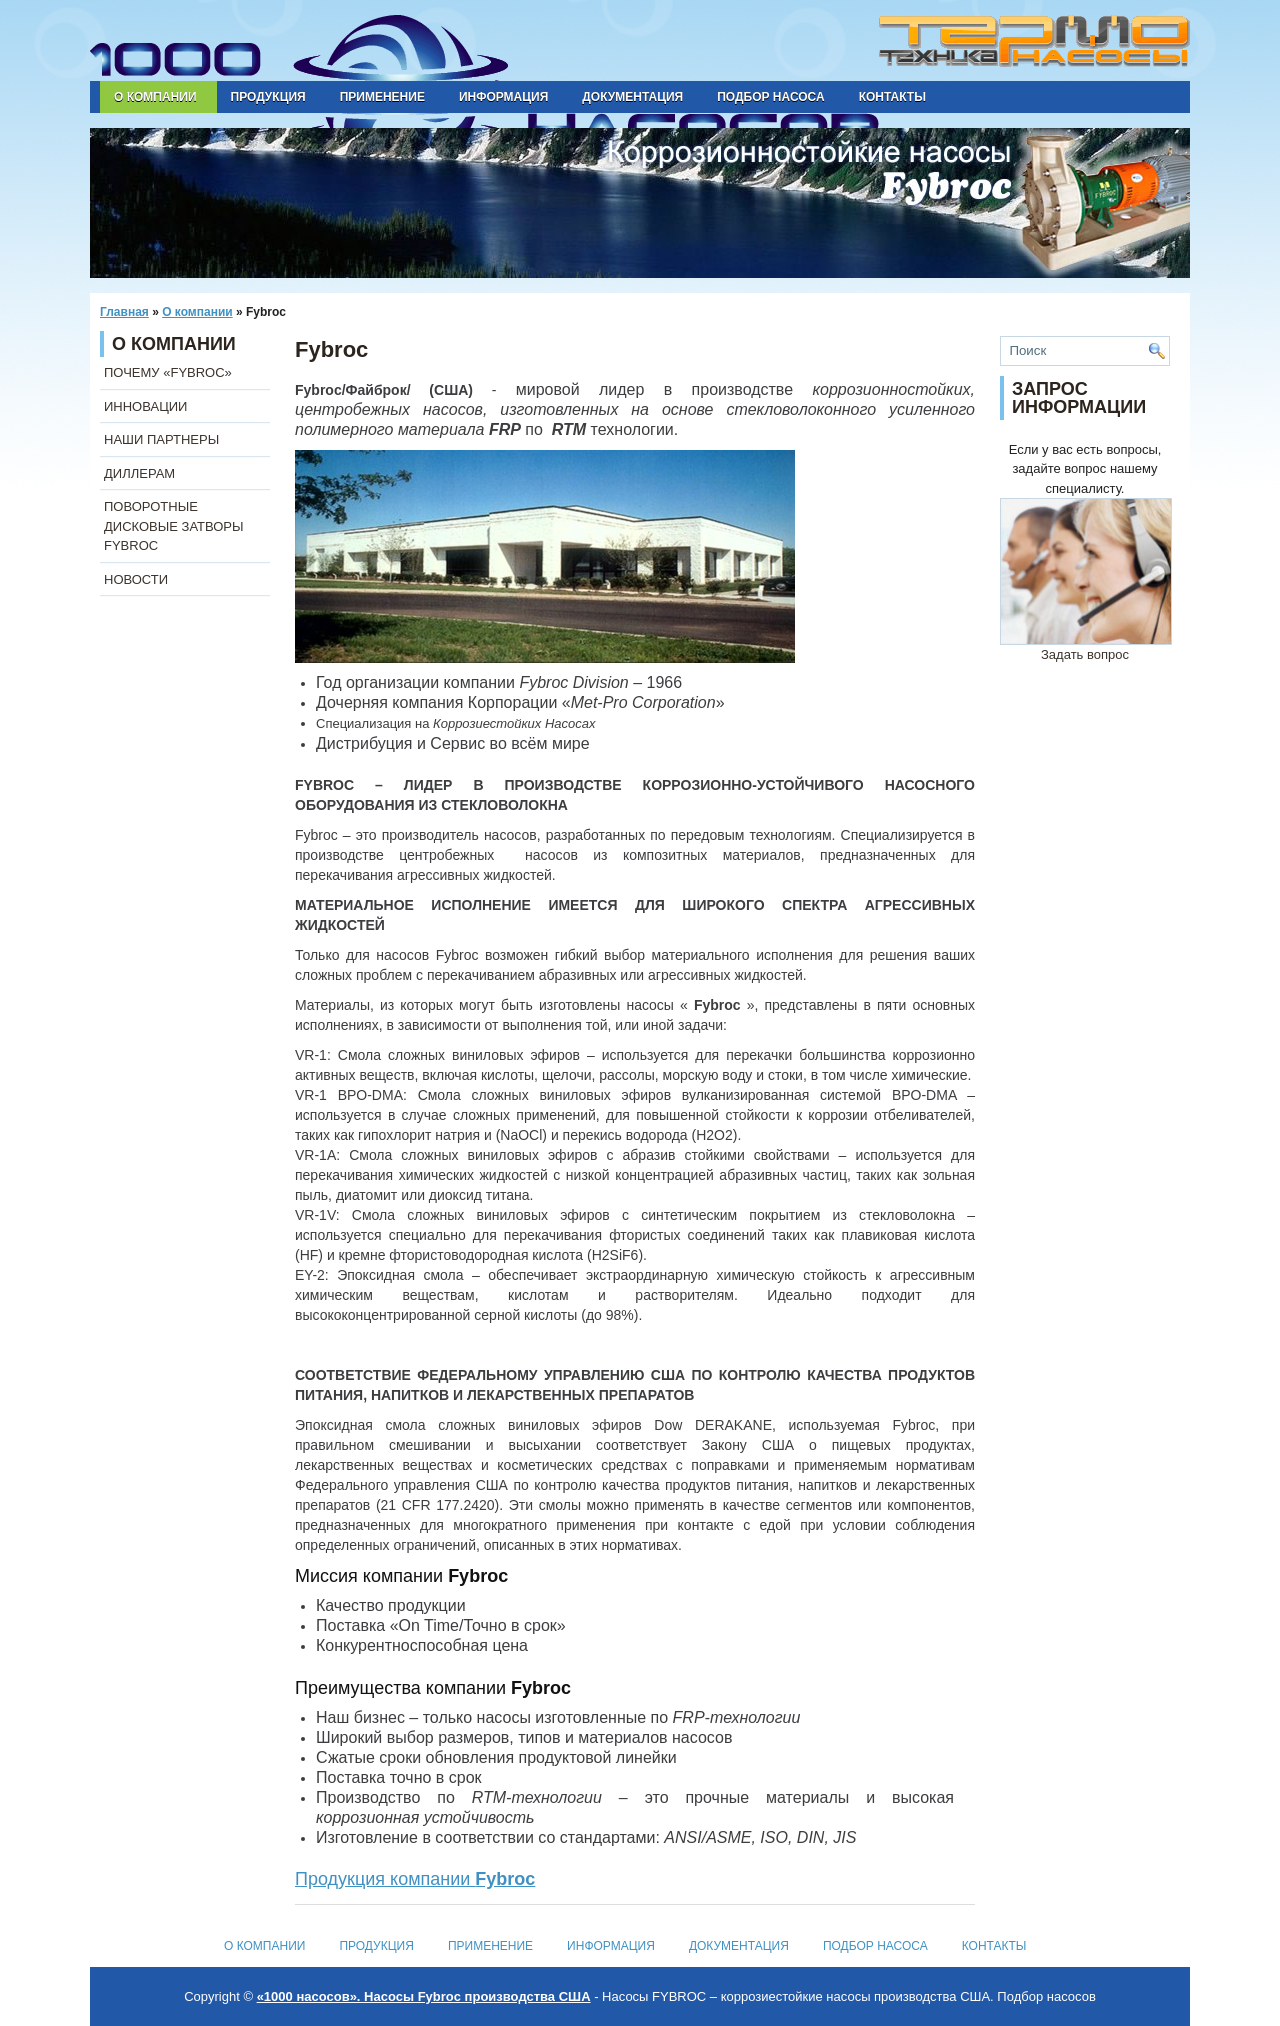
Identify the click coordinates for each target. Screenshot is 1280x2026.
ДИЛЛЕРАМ (139, 473)
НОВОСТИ (136, 579)
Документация (632, 97)
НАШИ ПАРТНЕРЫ (161, 439)
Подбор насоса (770, 97)
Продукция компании (415, 1879)
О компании (155, 97)
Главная (124, 312)
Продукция (268, 97)
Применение (382, 97)
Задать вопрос (1086, 647)
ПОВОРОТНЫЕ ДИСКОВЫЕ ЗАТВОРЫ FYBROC (174, 526)
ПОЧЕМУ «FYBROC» (168, 372)
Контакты (892, 97)
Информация (503, 97)
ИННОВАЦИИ (145, 406)
